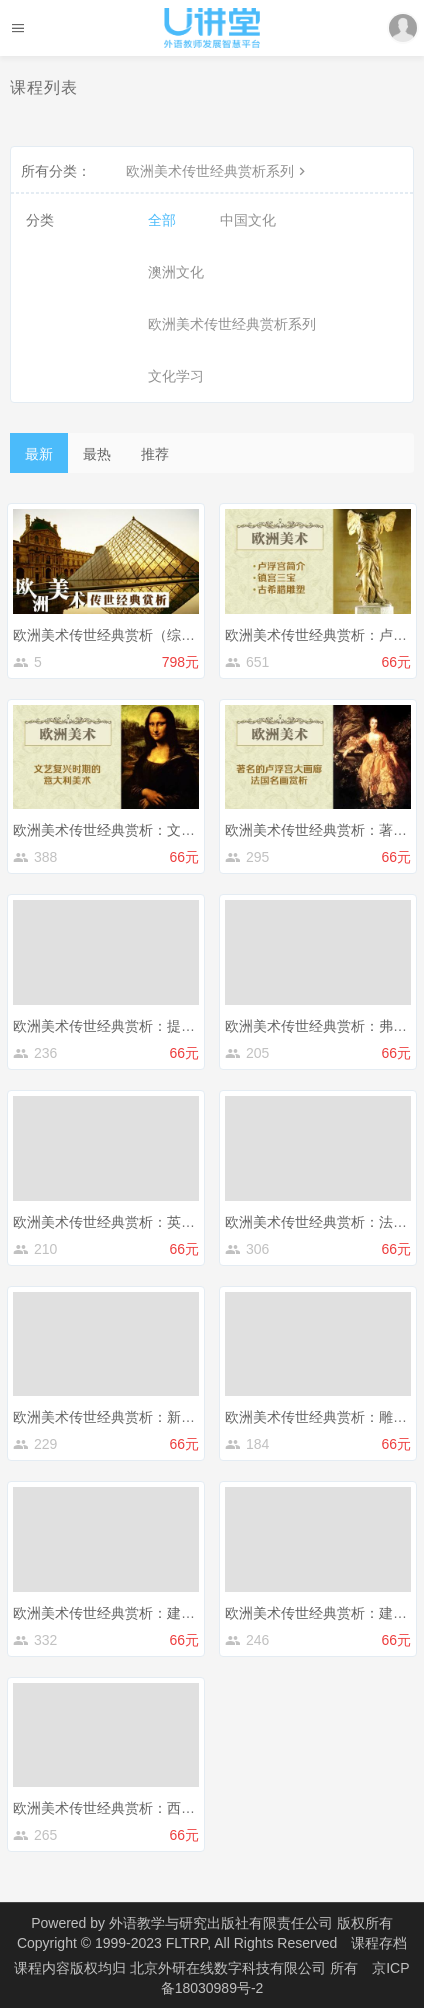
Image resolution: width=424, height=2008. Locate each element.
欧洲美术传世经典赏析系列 (218, 171)
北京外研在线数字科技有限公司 (230, 1968)
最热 (97, 454)
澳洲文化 (176, 272)
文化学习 (176, 376)
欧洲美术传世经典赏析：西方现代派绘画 (139, 1808)
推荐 (155, 454)
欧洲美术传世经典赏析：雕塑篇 (323, 1417)
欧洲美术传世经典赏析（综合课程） (125, 635)
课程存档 (379, 1943)
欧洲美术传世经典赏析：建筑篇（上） (132, 1613)
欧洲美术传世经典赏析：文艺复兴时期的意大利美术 (174, 830)
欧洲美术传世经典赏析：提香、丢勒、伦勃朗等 (160, 1026)
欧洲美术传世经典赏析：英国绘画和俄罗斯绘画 (160, 1222)
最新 (39, 454)
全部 (162, 220)
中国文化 (248, 220)
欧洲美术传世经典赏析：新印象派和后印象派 (153, 1417)
